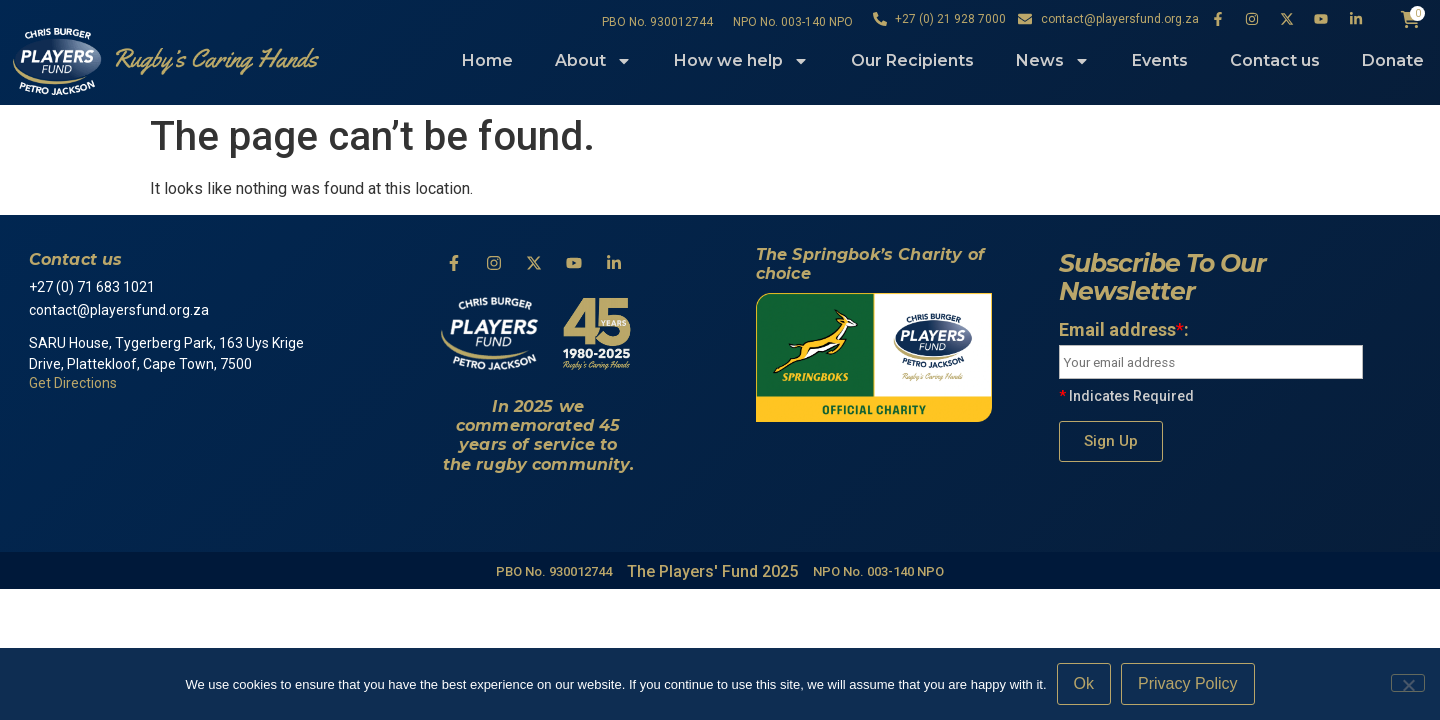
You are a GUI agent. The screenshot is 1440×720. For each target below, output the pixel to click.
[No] (1408, 683)
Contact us (1275, 60)
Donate (1393, 60)
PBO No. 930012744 (657, 22)
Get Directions (73, 383)
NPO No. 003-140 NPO (793, 22)
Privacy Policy (1188, 683)
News (1053, 61)
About (593, 61)
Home (487, 60)
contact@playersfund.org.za (120, 310)
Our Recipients (912, 60)
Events (1160, 60)
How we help (741, 61)
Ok (1084, 683)
